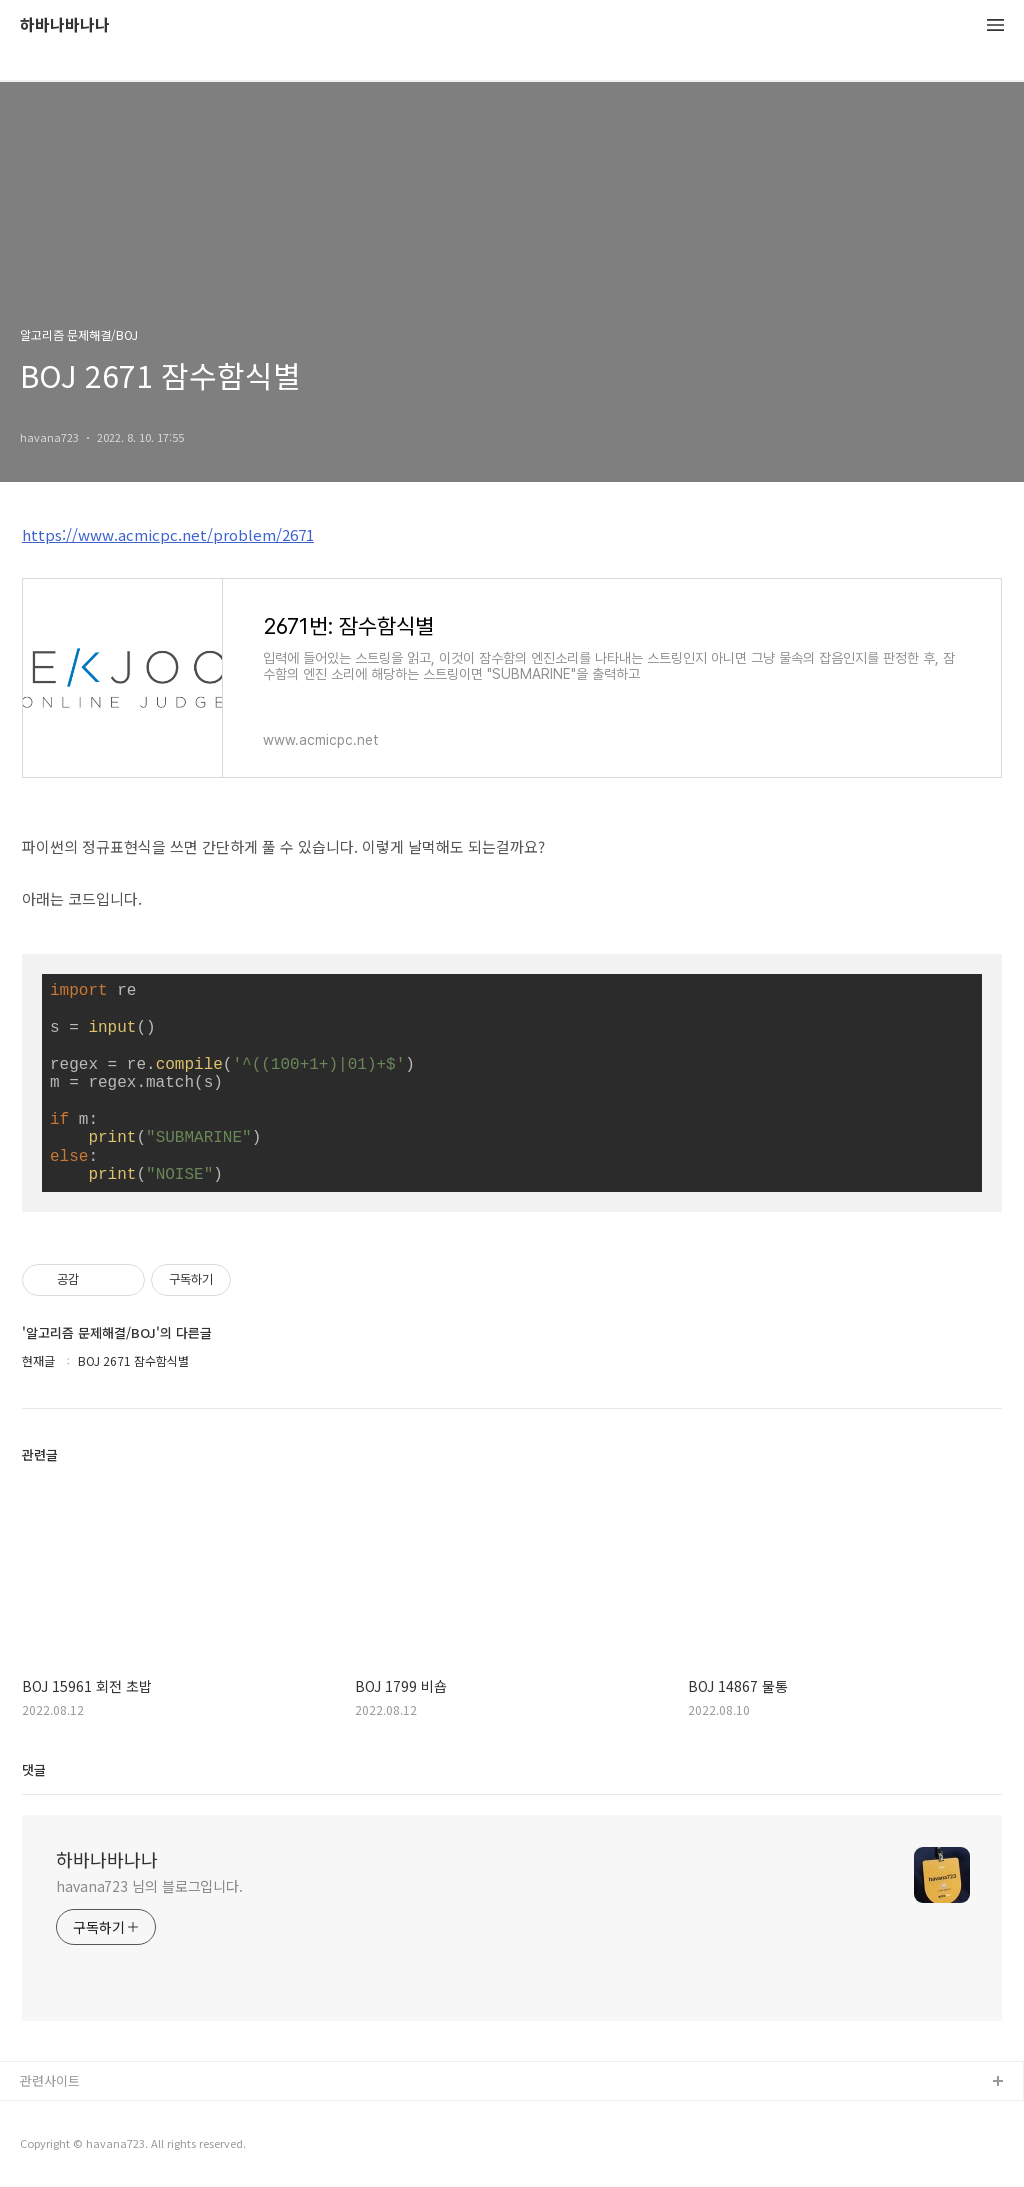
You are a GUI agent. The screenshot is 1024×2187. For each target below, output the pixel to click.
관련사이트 (50, 2080)
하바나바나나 (65, 25)
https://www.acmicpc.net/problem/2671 (168, 534)
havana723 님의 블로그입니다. (149, 1886)
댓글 (34, 1769)
